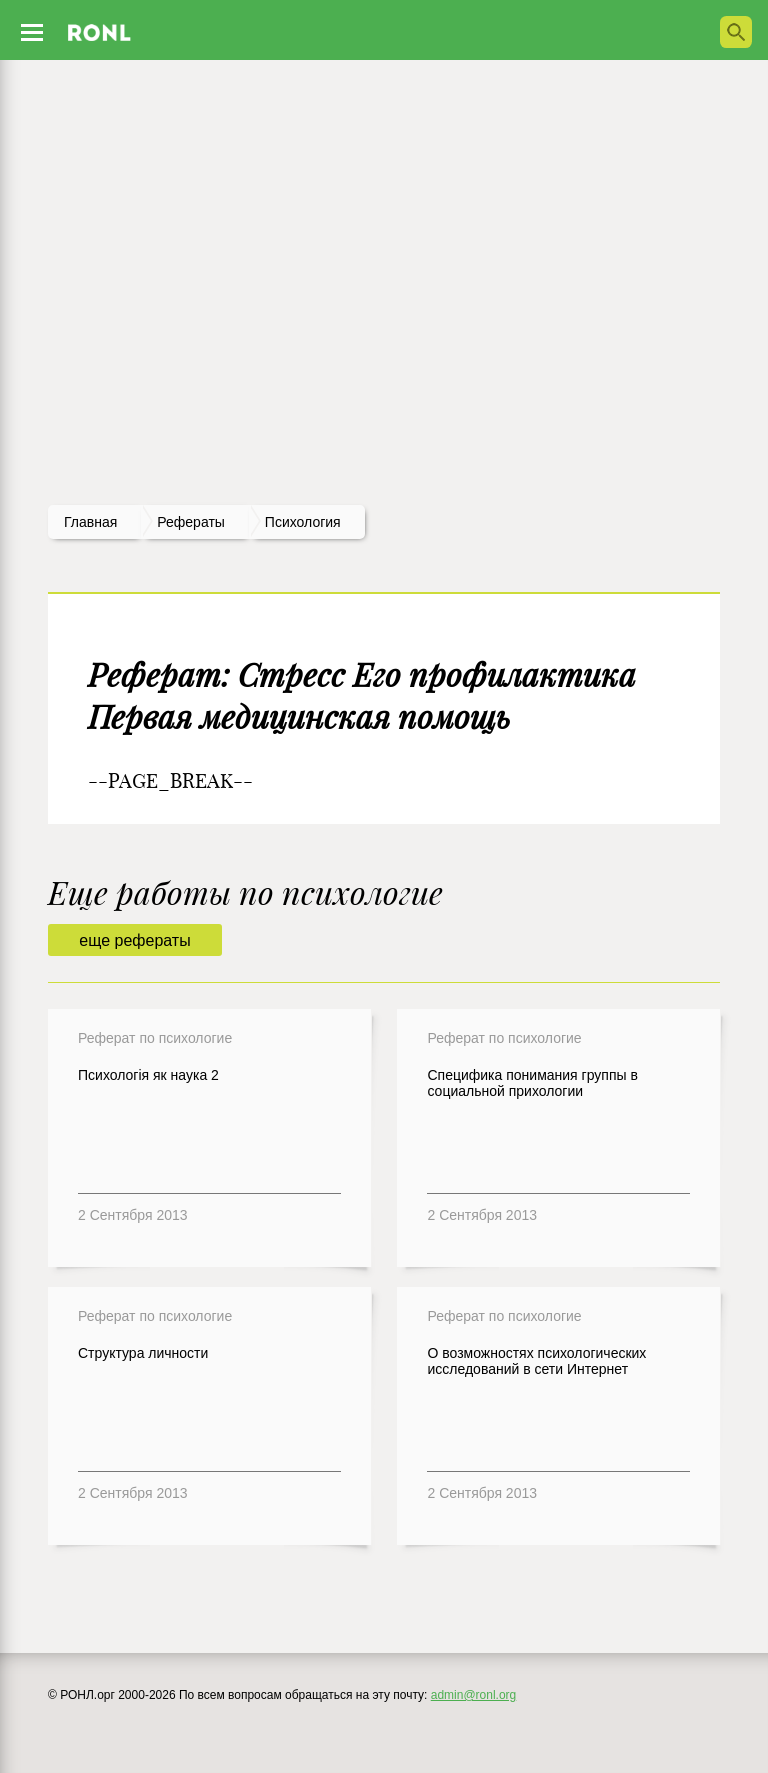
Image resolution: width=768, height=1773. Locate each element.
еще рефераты (134, 940)
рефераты (191, 522)
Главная (90, 522)
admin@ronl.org (474, 1695)
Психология (303, 522)
